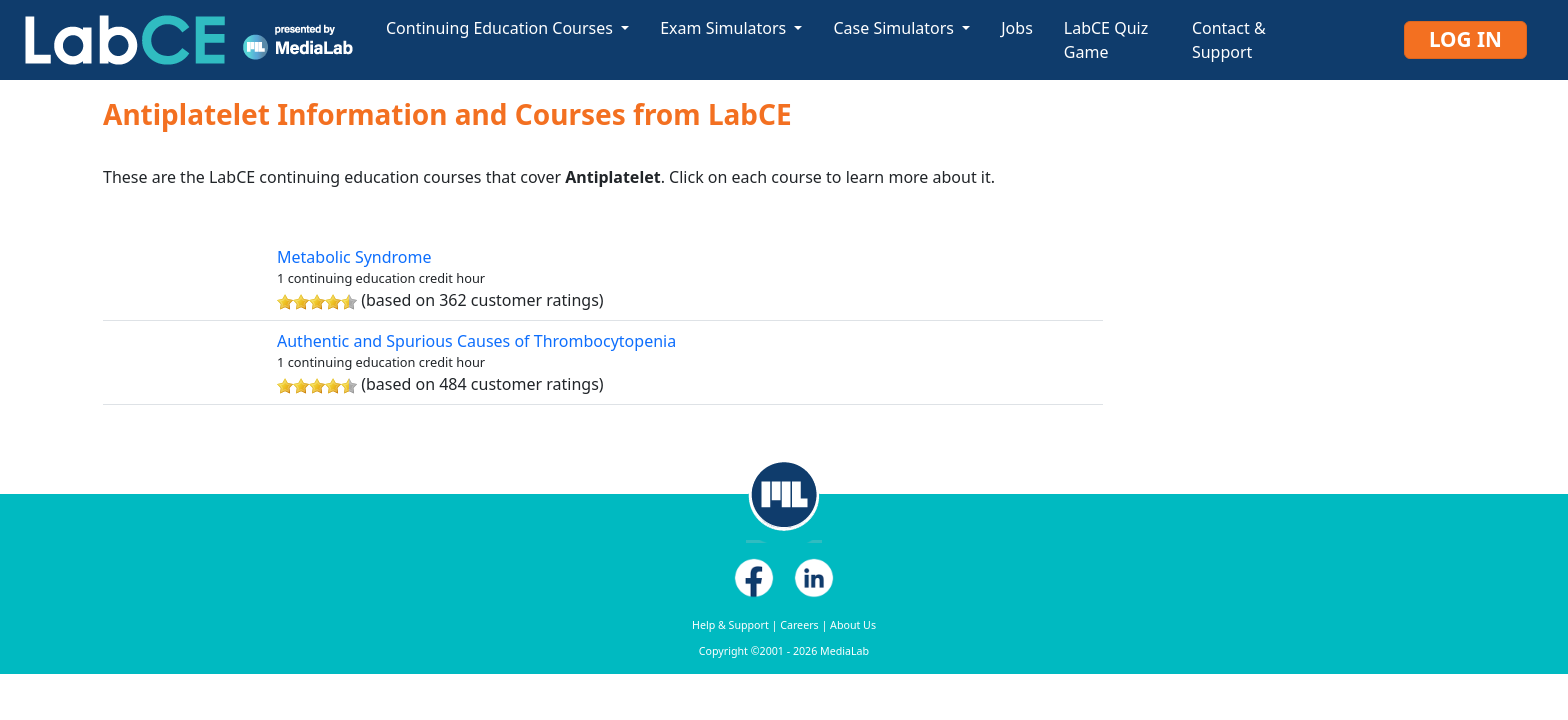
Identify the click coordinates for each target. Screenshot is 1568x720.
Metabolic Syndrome (354, 257)
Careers (799, 625)
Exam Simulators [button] (725, 28)
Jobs (1017, 28)
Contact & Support (1229, 40)
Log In (1465, 39)
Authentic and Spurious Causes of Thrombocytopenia (476, 341)
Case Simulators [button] (895, 28)
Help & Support (730, 625)
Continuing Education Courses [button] (501, 28)
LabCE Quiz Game (1106, 40)
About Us (853, 625)
